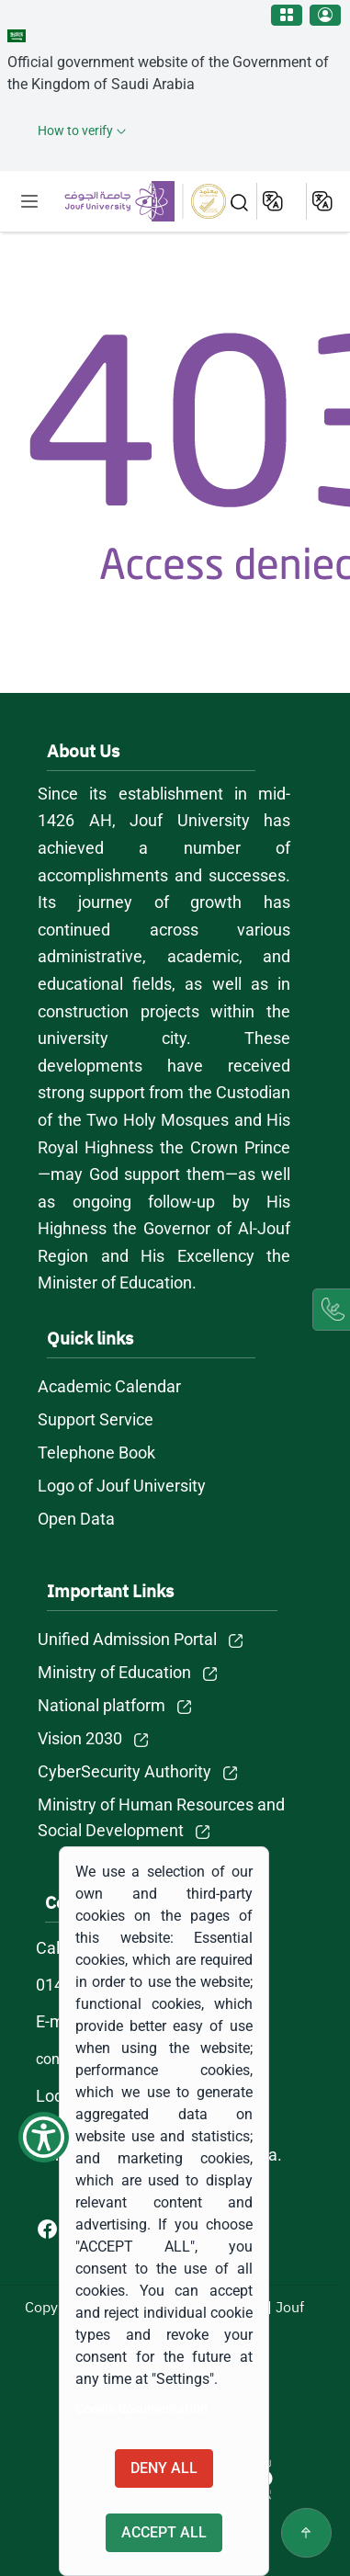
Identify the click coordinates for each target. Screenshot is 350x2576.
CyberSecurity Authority (124, 1771)
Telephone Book (96, 1452)
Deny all (164, 2468)
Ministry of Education (114, 1672)
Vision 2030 (80, 1738)
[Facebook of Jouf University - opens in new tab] (49, 2228)
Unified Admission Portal (127, 1639)
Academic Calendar (109, 1386)
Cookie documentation (141, 2408)
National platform (101, 1705)
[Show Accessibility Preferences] (43, 2137)
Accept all (164, 2532)
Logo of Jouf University (122, 1485)
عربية (324, 201)
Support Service (95, 1419)
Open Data (76, 1518)
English (274, 201)
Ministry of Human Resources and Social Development (161, 1817)
